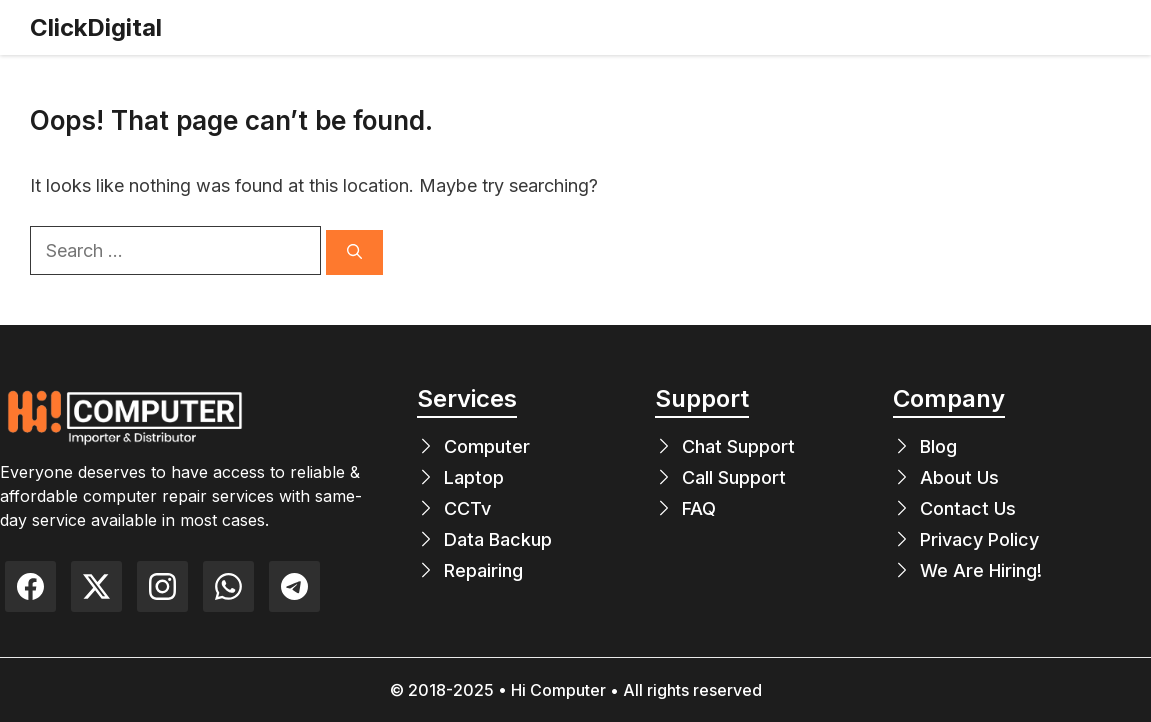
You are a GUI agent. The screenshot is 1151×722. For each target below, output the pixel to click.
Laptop (474, 477)
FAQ (699, 508)
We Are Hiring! (981, 570)
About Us (959, 477)
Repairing (483, 570)
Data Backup (498, 539)
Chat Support (738, 446)
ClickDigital (96, 27)
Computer (487, 446)
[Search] (354, 252)
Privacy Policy (979, 539)
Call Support (734, 477)
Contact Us (968, 508)
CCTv (467, 508)
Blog (938, 446)
